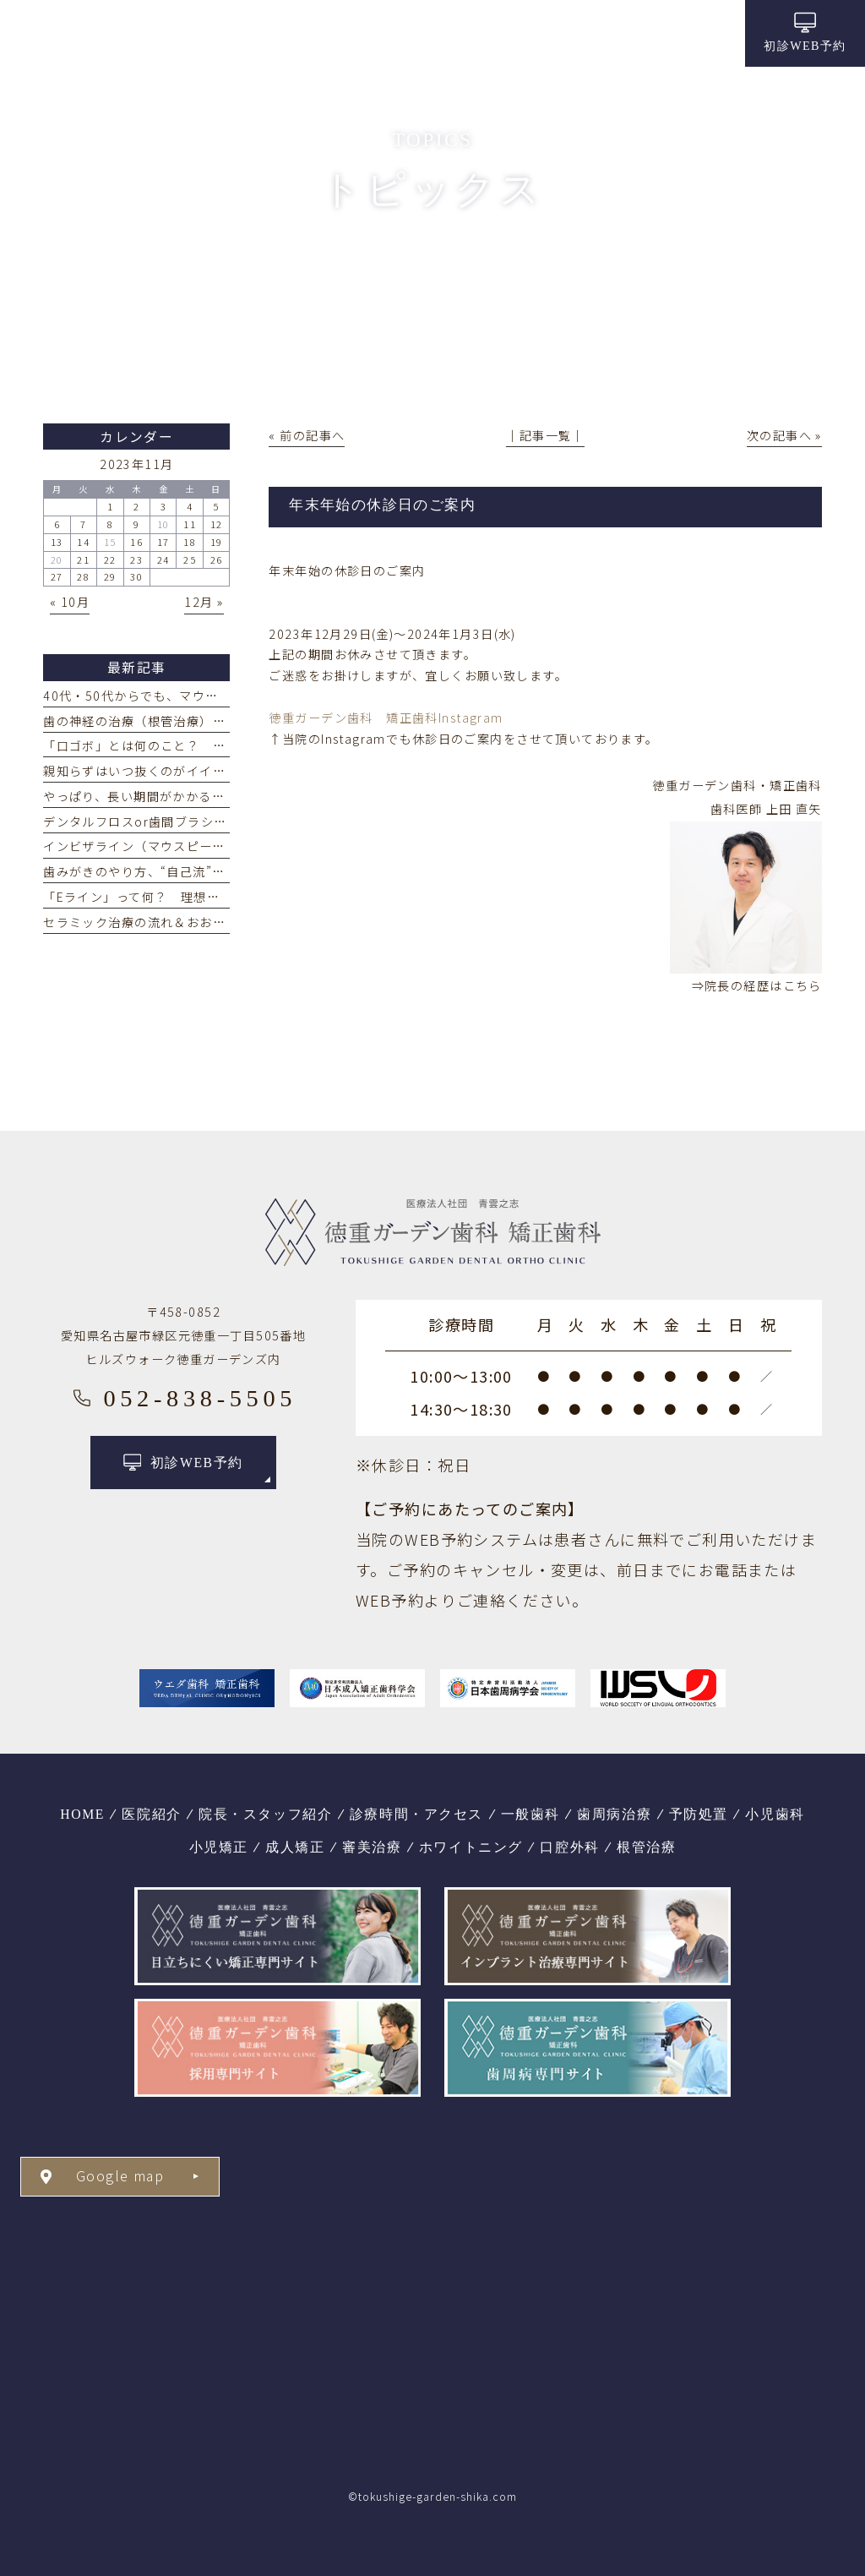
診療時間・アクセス (416, 1814)
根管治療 (646, 1847)
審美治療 (371, 1847)
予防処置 (698, 1814)
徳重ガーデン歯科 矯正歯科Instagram (386, 717)
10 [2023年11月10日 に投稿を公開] (163, 524)
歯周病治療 (614, 1814)
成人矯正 (294, 1847)
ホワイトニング (471, 1847)
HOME (82, 1814)
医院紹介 (151, 1814)
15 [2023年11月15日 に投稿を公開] (110, 541)
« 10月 (70, 601)
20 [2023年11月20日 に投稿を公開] (57, 559)
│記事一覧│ (545, 435)
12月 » (203, 601)
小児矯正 (218, 1847)
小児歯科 (774, 1814)
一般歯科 (530, 1814)
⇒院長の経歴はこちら (757, 985)
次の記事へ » (784, 435)
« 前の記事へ (307, 435)
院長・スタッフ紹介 (265, 1814)
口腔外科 (569, 1847)
